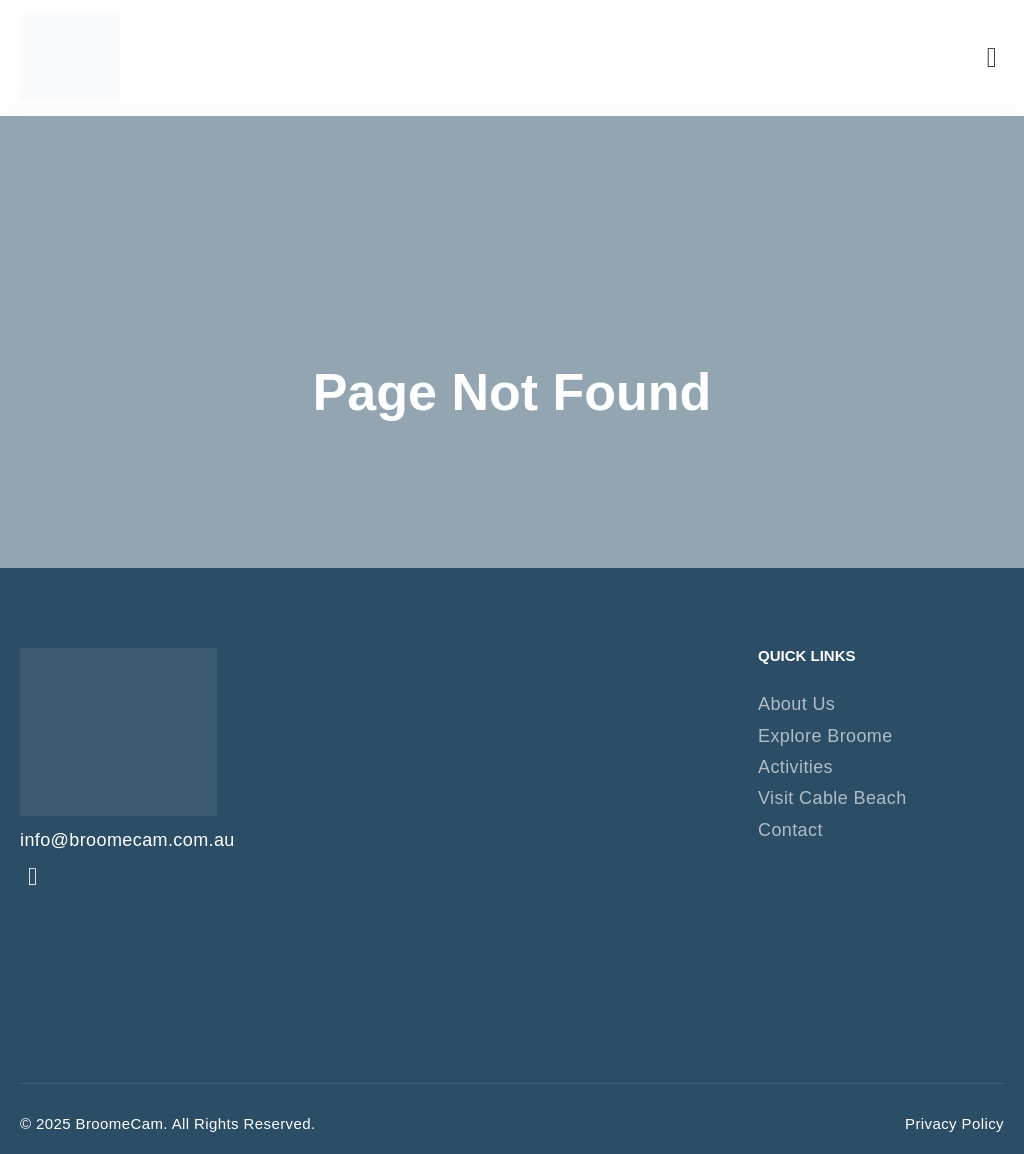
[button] (992, 58)
